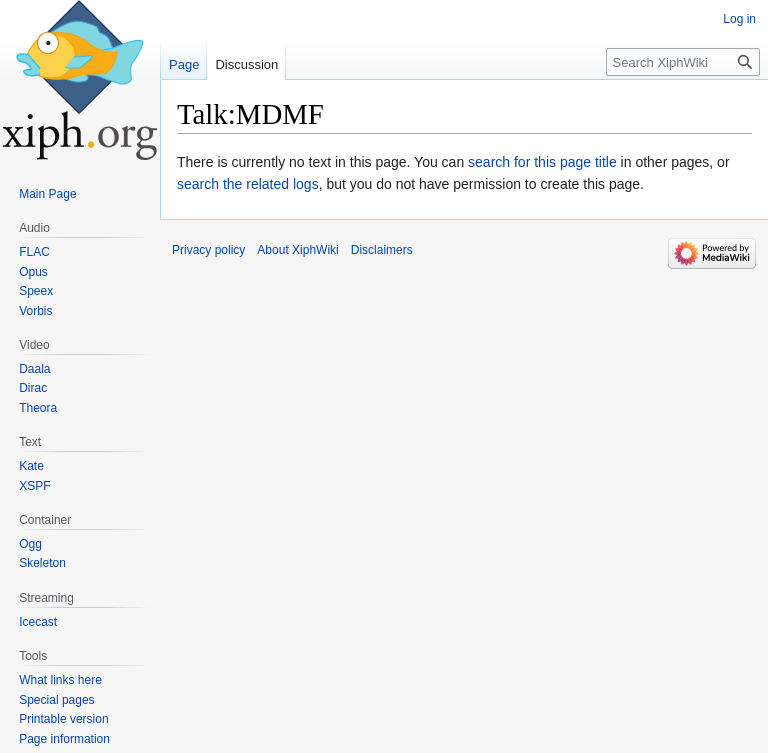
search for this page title (542, 162)
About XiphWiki (297, 250)
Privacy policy (208, 250)
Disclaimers (382, 250)
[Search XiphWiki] (683, 62)
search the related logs (248, 184)
